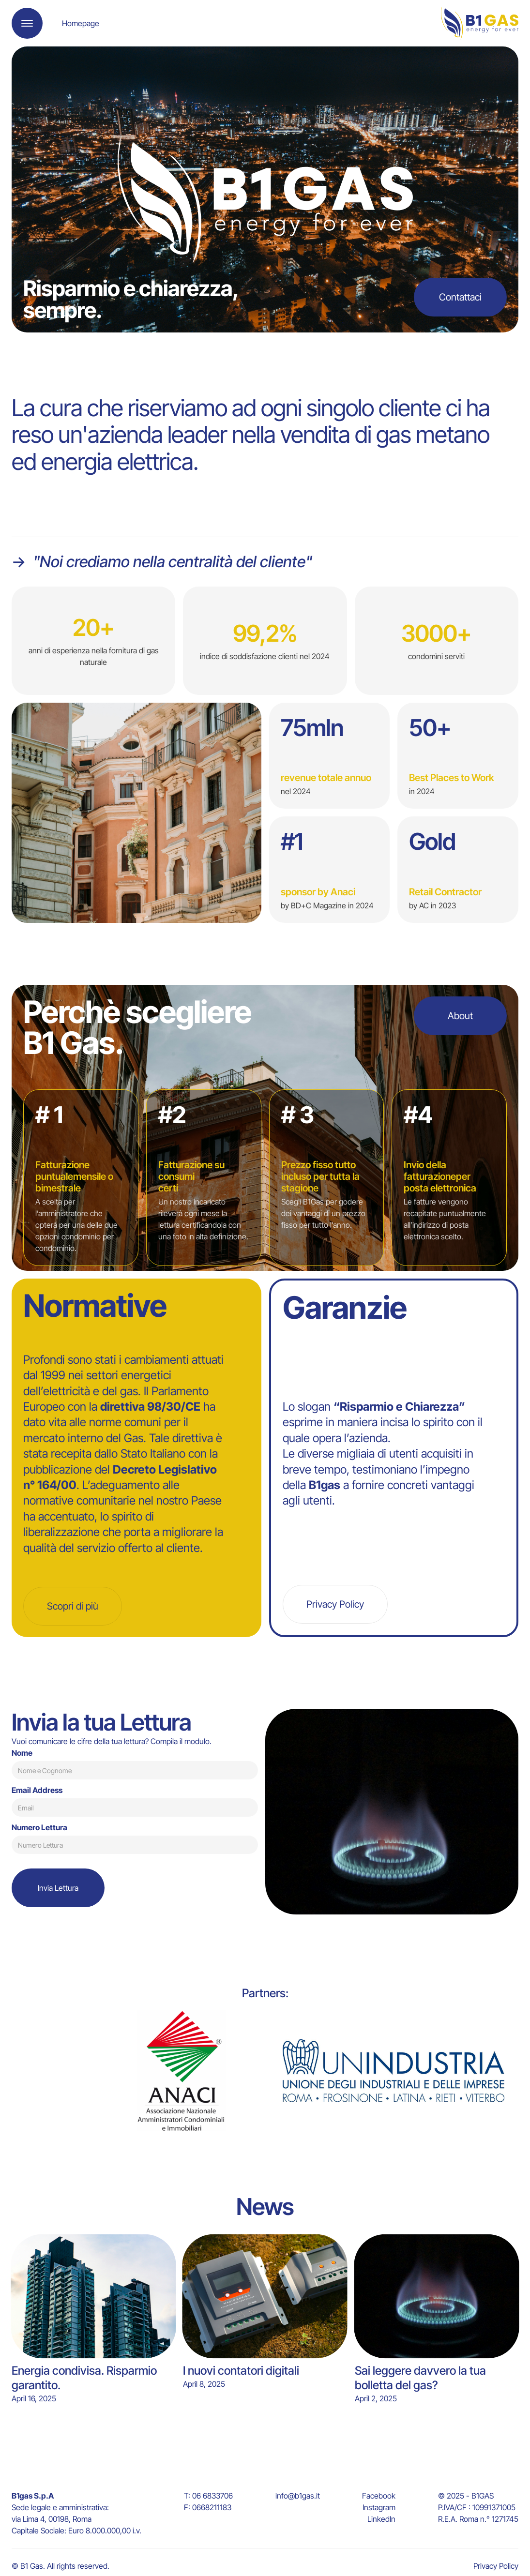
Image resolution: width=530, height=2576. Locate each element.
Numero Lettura (39, 1827)
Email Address (37, 1790)
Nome (22, 1753)
